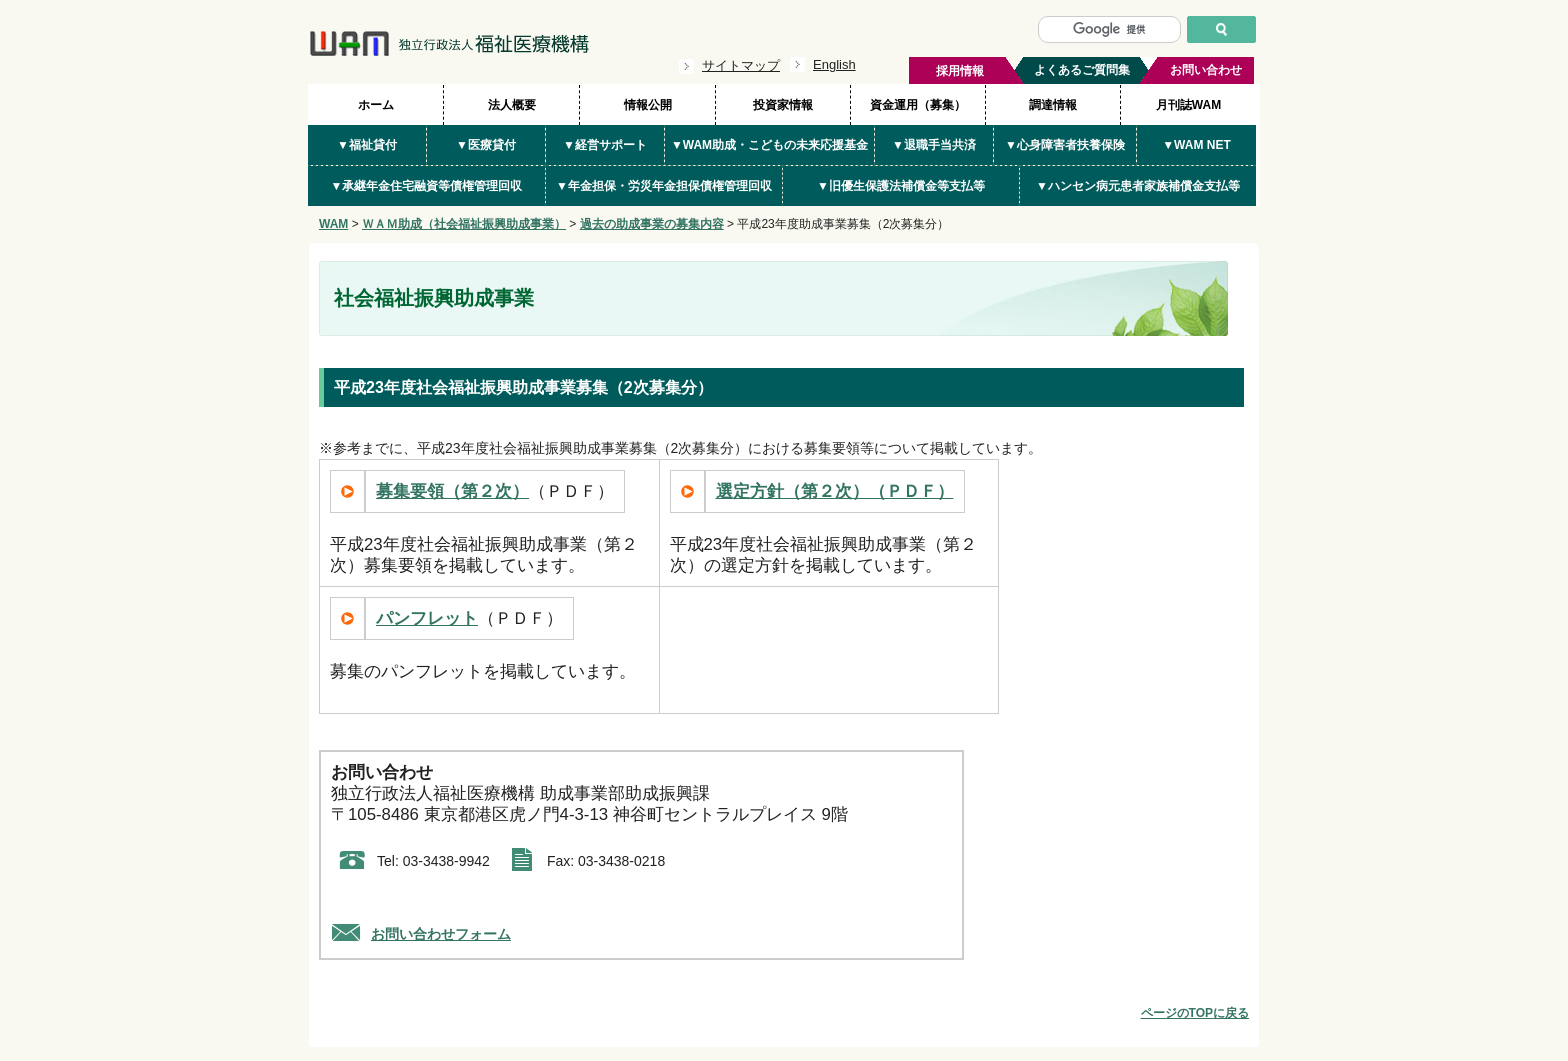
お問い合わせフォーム (441, 934)
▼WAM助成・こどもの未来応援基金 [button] (769, 145)
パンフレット (427, 618)
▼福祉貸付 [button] (367, 145)
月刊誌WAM (1188, 105)
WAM (333, 224)
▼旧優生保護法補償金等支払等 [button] (901, 186)
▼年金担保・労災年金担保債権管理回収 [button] (664, 186)
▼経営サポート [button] (605, 145)
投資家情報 (783, 105)
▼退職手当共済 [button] (934, 145)
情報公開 (648, 105)
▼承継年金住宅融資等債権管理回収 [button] (427, 186)
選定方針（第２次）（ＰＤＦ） (835, 491)
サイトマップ (741, 65)
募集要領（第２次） (452, 491)
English (834, 64)
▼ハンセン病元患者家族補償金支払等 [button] (1138, 186)
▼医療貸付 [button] (486, 145)
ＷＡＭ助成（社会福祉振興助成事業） (464, 224)
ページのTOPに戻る (1195, 1013)
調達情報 (1053, 105)
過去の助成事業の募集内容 (652, 224)
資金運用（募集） (918, 105)
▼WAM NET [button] (1196, 145)
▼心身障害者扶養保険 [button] (1065, 145)
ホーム (376, 105)
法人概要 (512, 105)
